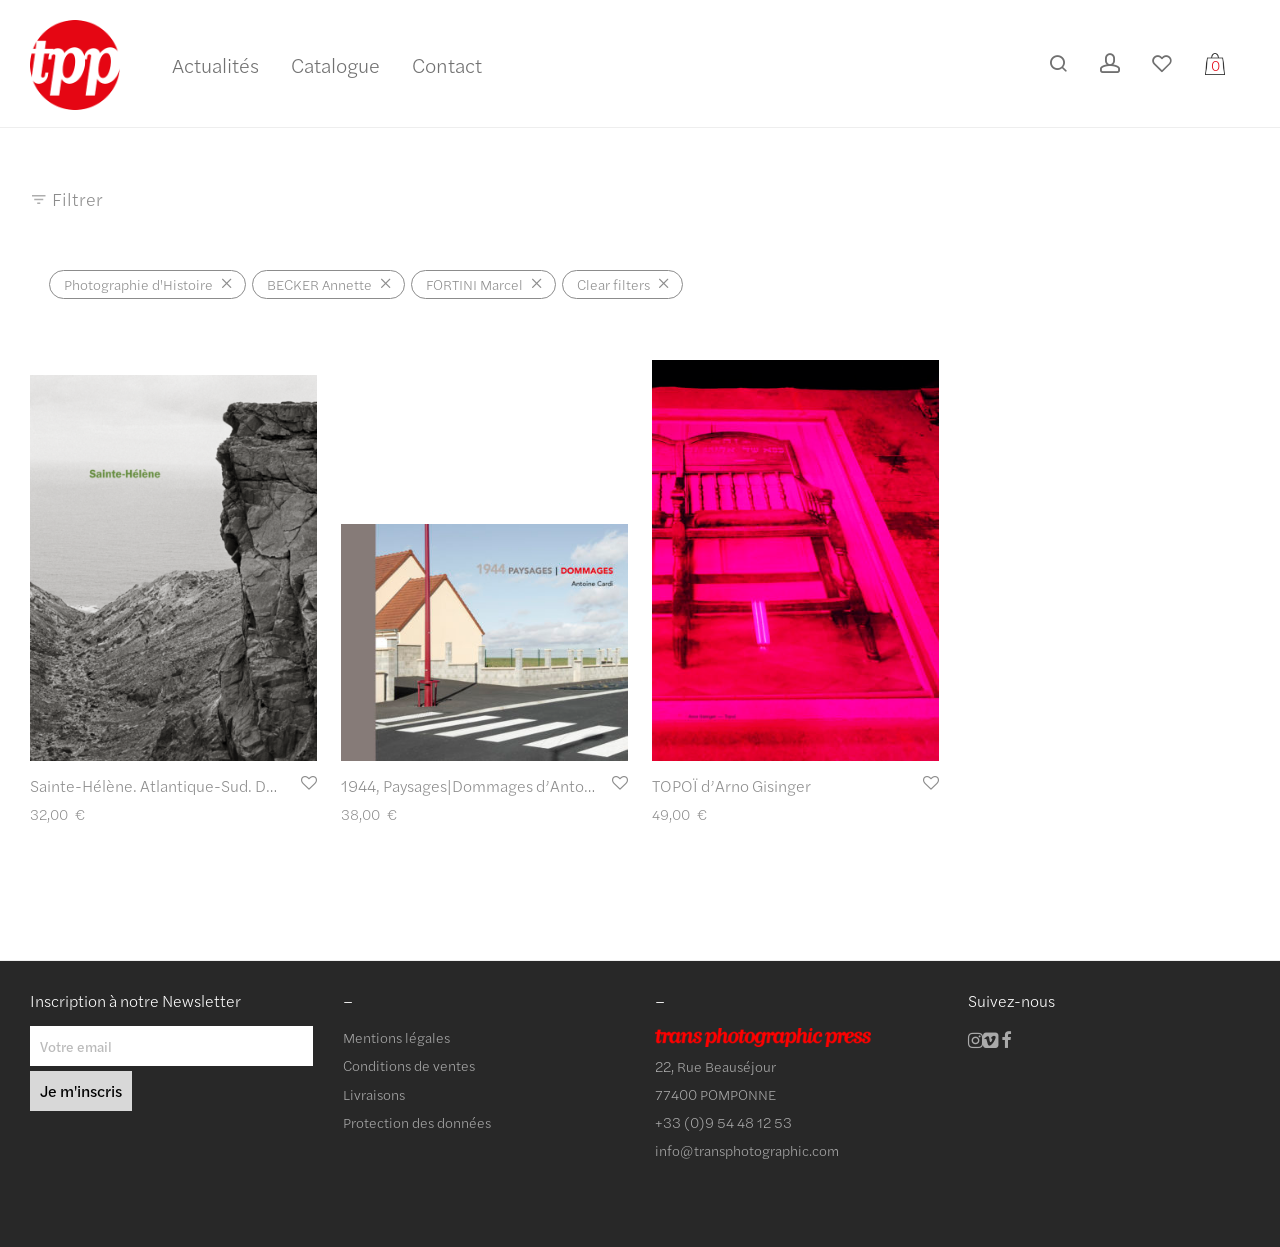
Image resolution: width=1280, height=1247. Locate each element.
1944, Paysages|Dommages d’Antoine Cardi (494, 785)
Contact (447, 64)
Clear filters (613, 284)
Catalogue (335, 64)
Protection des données (417, 1122)
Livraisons (374, 1094)
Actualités (215, 64)
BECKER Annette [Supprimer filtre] (319, 284)
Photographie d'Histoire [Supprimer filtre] (138, 284)
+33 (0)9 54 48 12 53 (723, 1122)
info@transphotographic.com (747, 1150)
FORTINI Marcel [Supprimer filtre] (474, 284)
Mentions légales (396, 1037)
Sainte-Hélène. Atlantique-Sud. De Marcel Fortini (203, 785)
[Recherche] (1058, 63)
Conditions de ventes (409, 1065)
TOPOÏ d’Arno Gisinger (731, 785)
